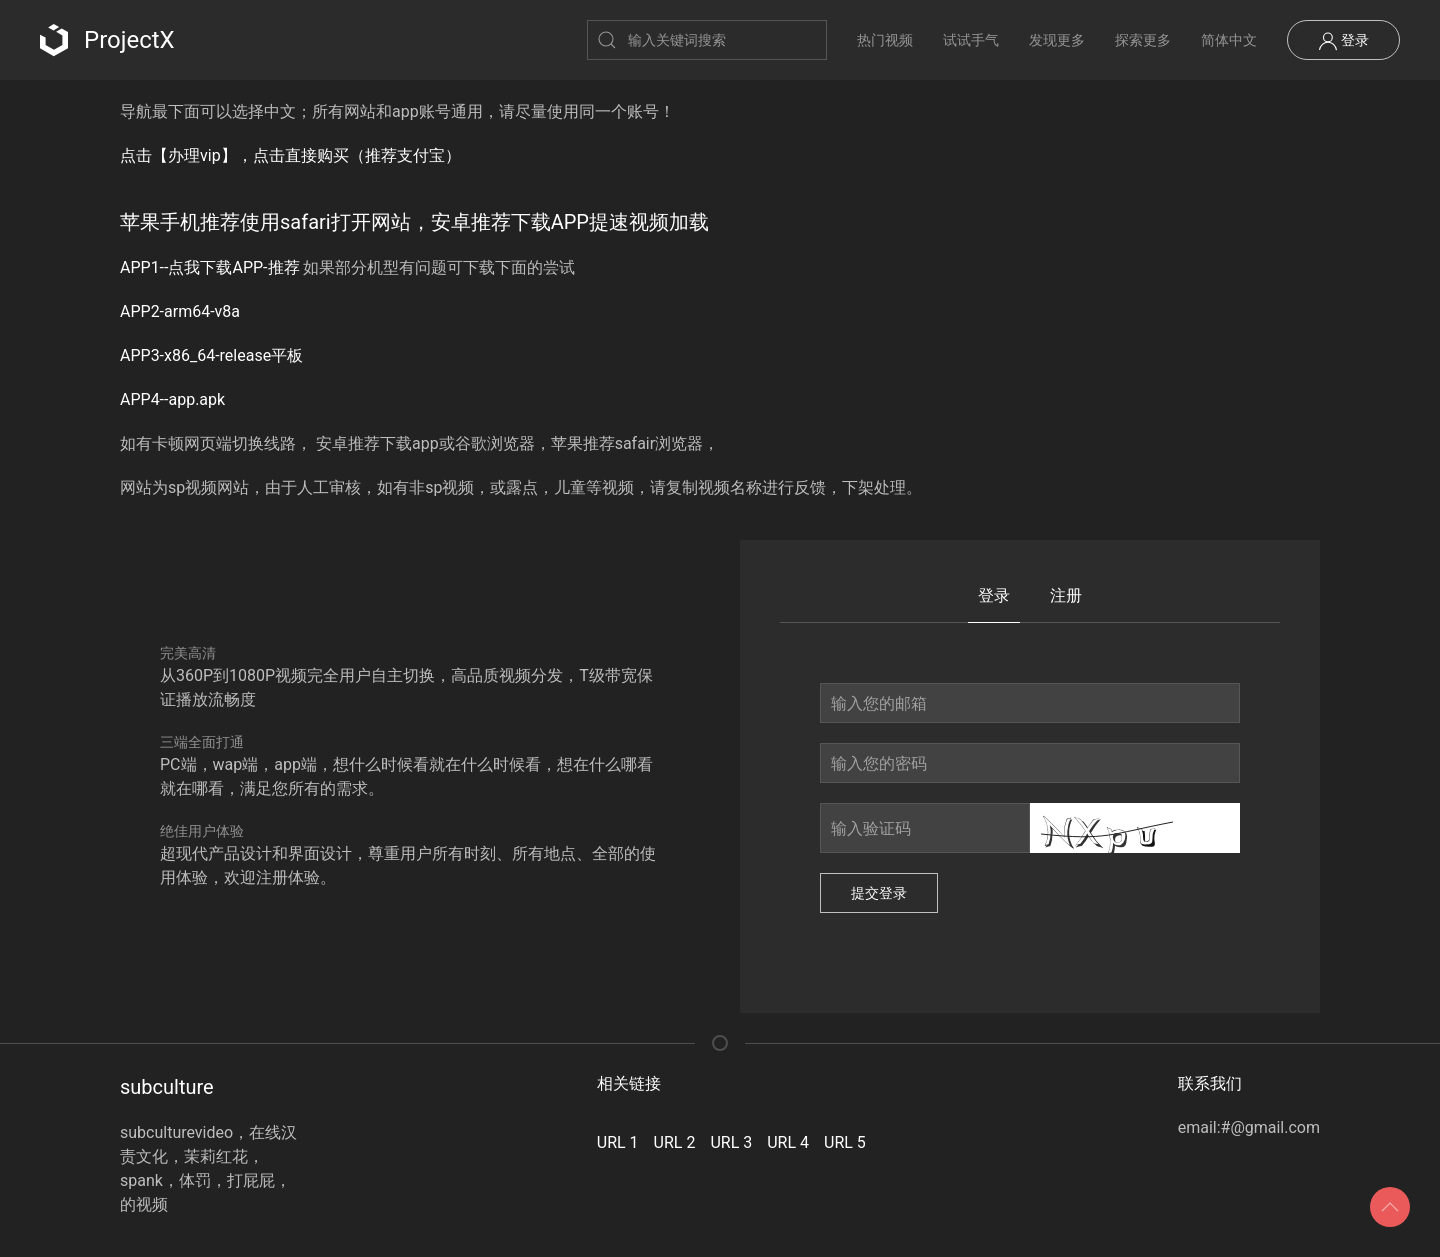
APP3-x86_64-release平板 (211, 355)
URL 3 (731, 1142)
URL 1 (618, 1142)
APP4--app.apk (172, 399)
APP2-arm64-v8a (180, 311)
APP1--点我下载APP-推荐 (210, 267)
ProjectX (107, 40)
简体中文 (1229, 40)
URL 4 (788, 1142)
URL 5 (845, 1142)
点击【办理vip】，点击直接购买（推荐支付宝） (290, 155)
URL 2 (675, 1142)
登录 (1343, 41)
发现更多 (1057, 40)
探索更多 (1143, 40)
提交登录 (879, 893)
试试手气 (971, 40)
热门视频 (885, 40)
